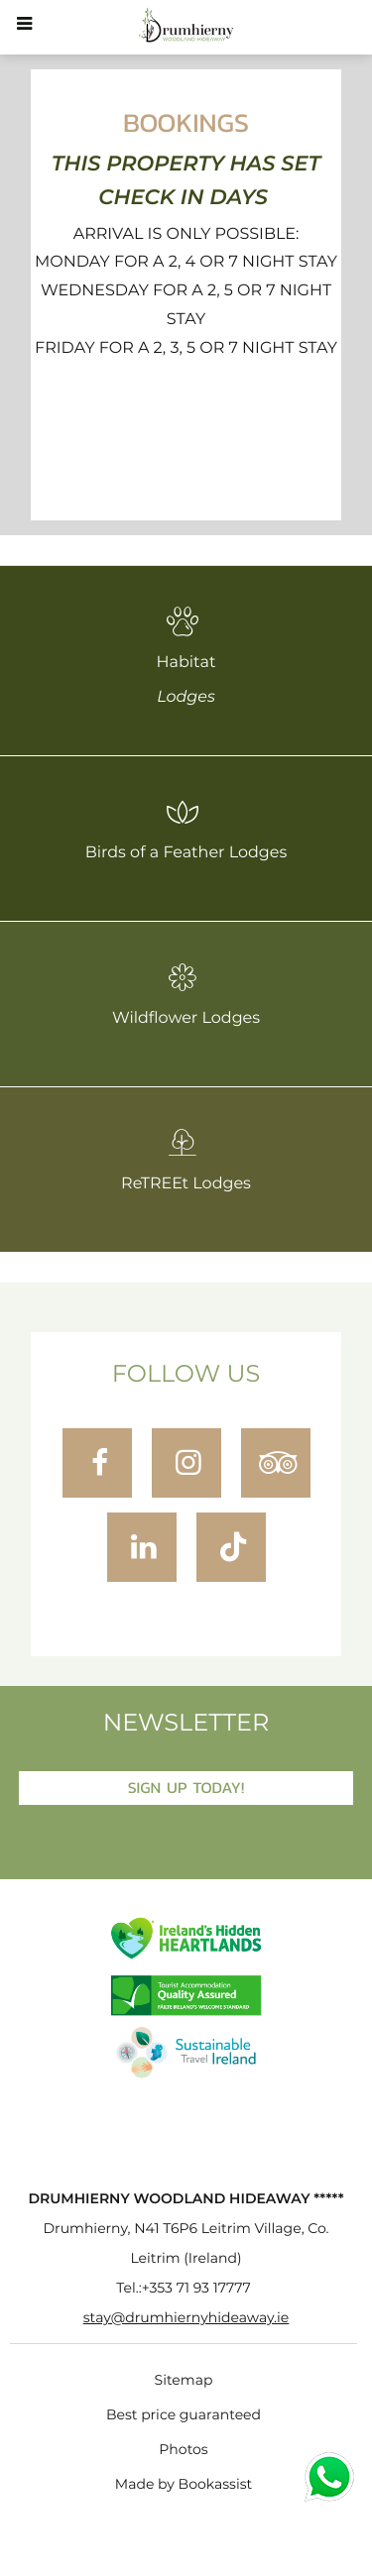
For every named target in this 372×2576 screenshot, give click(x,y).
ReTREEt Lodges (186, 1159)
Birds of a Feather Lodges (186, 828)
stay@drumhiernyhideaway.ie (186, 2318)
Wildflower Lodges (186, 994)
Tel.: (183, 2289)
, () (185, 2244)
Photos (183, 2450)
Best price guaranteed (183, 2415)
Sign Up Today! (186, 1787)
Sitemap (184, 2381)
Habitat (185, 656)
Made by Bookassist (183, 2485)
